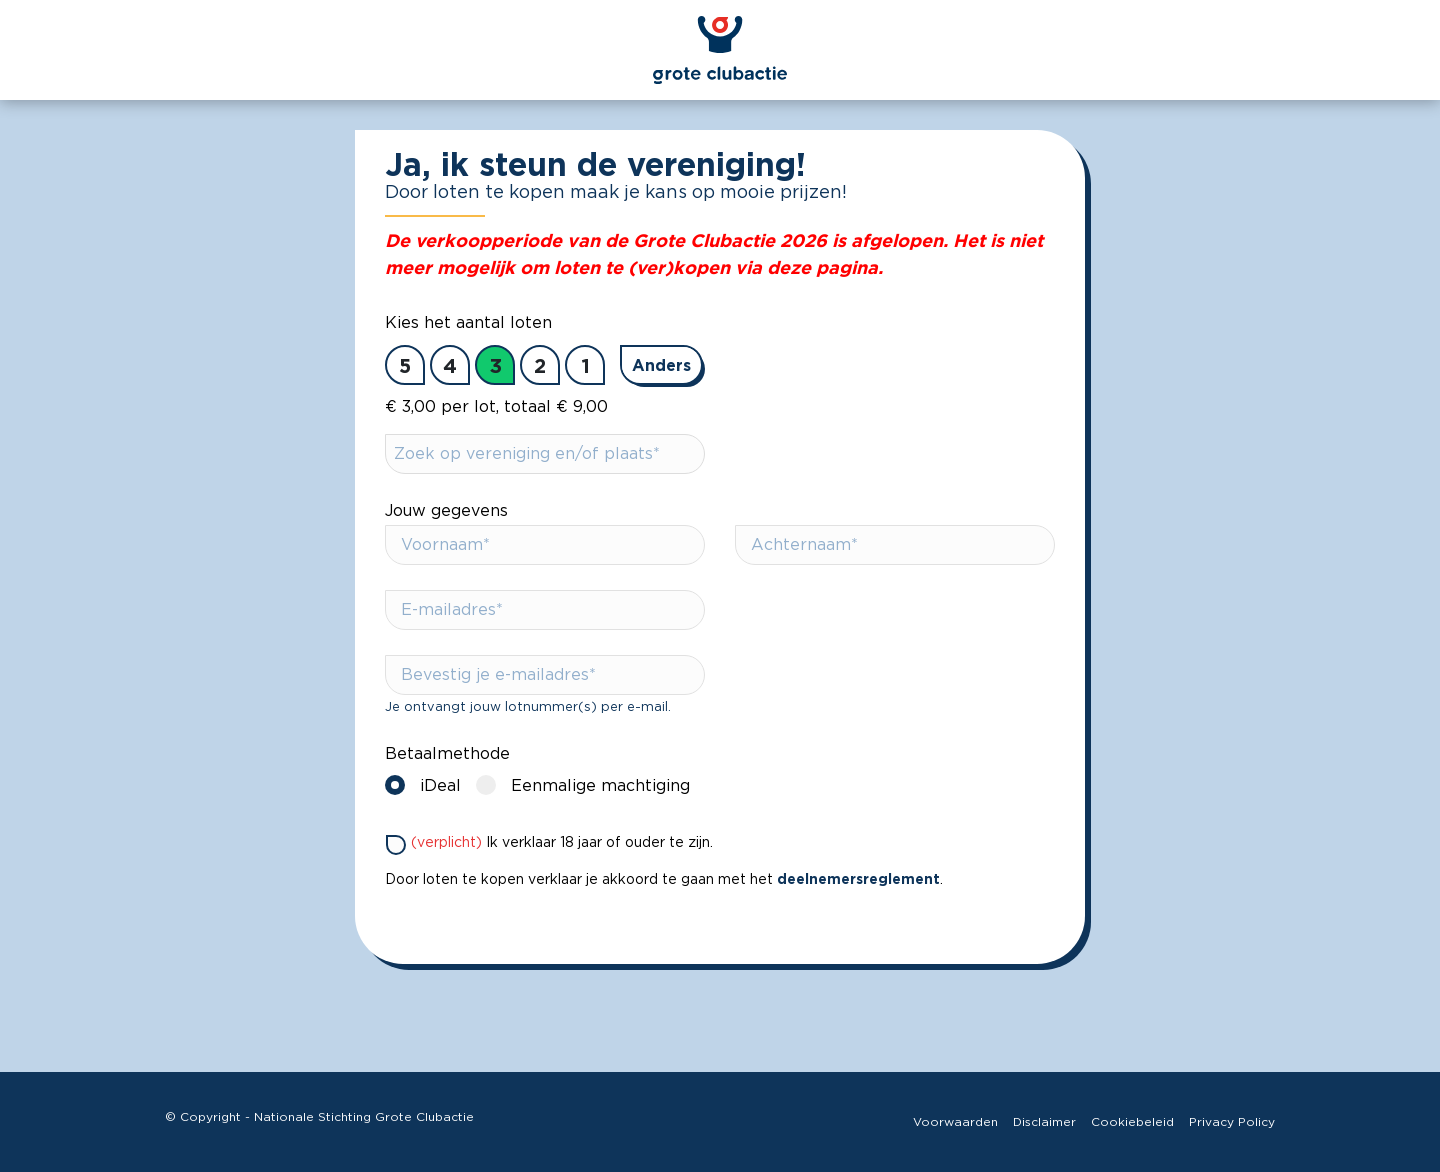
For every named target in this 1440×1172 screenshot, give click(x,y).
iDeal (428, 784)
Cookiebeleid (1132, 1122)
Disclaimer (1044, 1122)
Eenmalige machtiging (588, 784)
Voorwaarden (955, 1122)
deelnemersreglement (858, 878)
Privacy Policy (1232, 1122)
